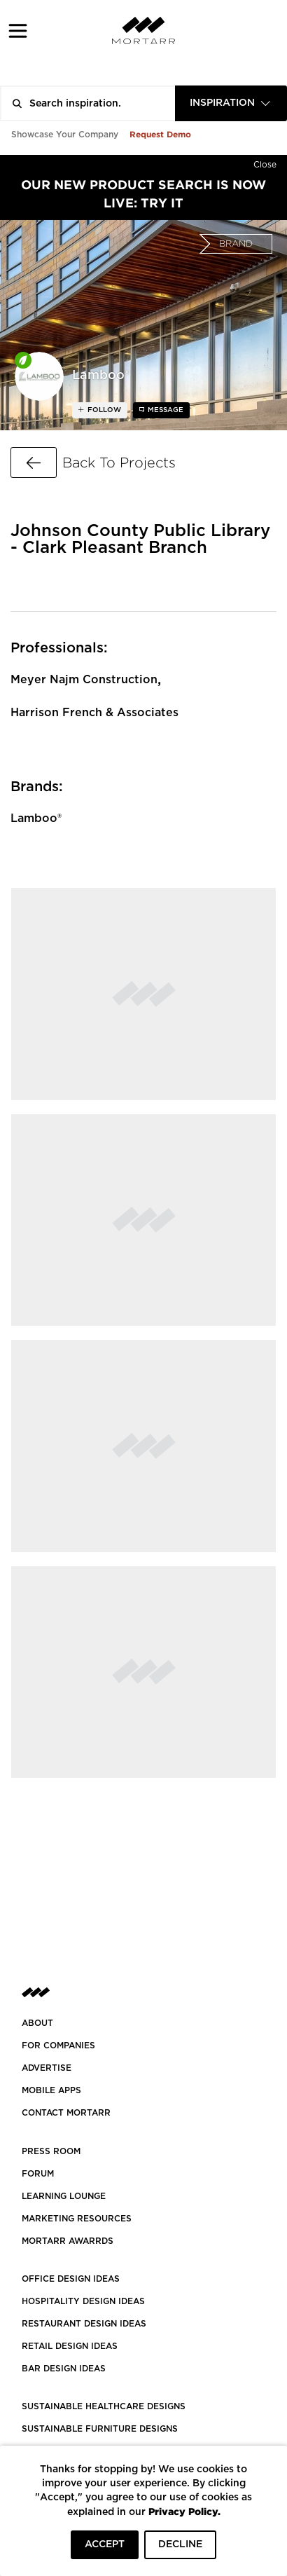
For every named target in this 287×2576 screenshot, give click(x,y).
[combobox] (231, 103)
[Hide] (265, 162)
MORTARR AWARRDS (67, 2241)
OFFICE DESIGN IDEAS (71, 2279)
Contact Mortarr (66, 2113)
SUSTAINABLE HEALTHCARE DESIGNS (104, 2406)
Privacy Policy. (184, 2511)
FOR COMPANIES (58, 2045)
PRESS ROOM (51, 2151)
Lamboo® (36, 818)
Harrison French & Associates (94, 712)
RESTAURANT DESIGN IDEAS (84, 2324)
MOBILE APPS (51, 2090)
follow (103, 409)
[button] (18, 30)
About (37, 2023)
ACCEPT (105, 2544)
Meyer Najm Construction (84, 679)
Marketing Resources (77, 2218)
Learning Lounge (64, 2196)
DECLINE (180, 2544)
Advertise (46, 2068)
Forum (38, 2174)
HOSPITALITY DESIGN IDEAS (83, 2301)
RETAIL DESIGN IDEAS (70, 2346)
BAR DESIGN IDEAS (64, 2368)
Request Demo (160, 134)
